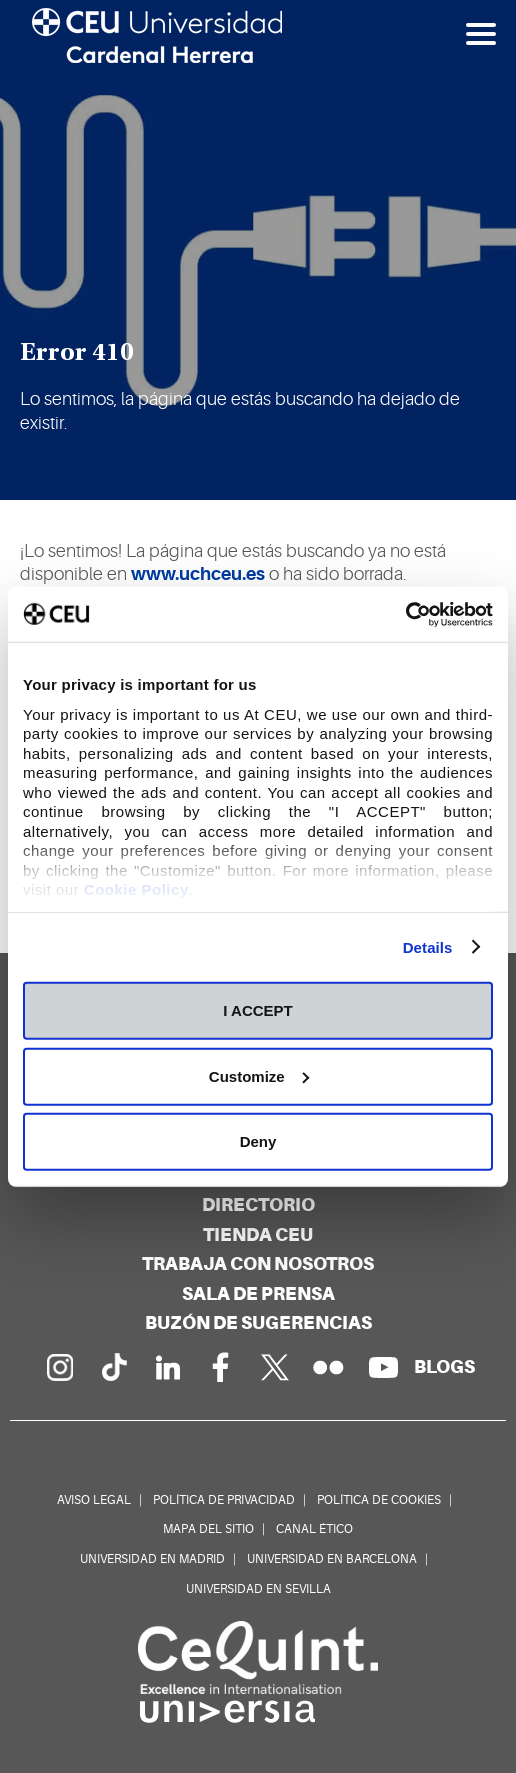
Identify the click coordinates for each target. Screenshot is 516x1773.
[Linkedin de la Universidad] (167, 1367)
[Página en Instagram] (59, 1367)
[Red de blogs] (444, 1366)
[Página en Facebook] (221, 1367)
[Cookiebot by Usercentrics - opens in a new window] (405, 614)
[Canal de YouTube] (383, 1367)
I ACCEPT (257, 1010)
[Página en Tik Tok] (113, 1367)
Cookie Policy (136, 889)
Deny (258, 1141)
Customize (259, 1075)
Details (428, 946)
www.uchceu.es (198, 574)
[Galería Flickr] (329, 1367)
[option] (258, 250)
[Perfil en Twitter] (275, 1367)
